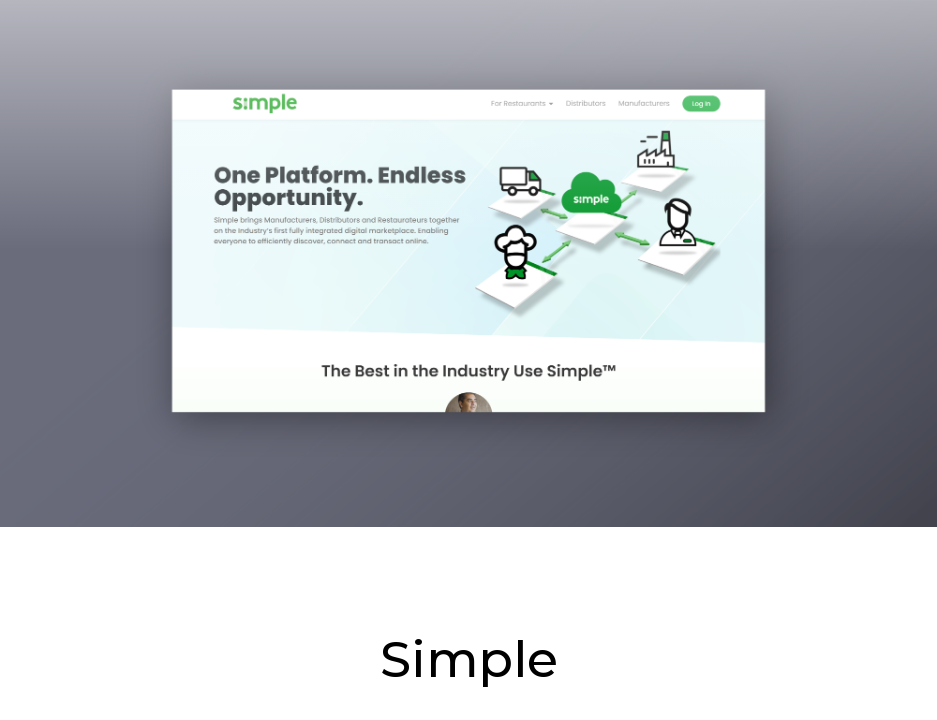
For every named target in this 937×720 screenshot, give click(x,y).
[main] (468, 360)
